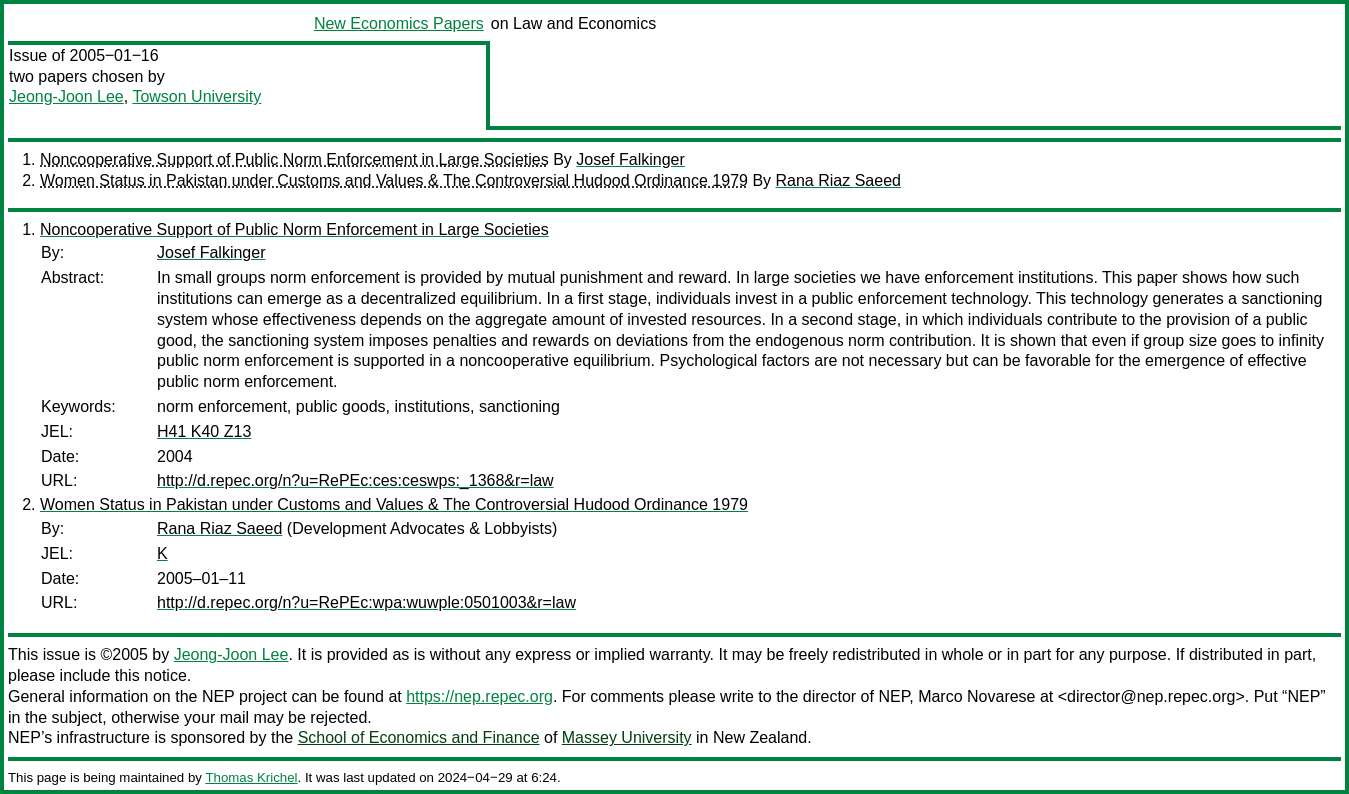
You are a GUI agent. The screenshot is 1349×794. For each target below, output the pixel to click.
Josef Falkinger (630, 159)
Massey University (627, 737)
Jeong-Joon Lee (66, 96)
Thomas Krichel (251, 777)
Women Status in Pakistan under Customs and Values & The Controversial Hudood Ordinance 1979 (394, 180)
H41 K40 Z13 (204, 431)
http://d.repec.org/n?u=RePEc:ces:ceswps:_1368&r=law (355, 480)
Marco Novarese (976, 696)
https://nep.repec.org (479, 696)
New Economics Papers (399, 23)
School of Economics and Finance (419, 737)
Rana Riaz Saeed (838, 180)
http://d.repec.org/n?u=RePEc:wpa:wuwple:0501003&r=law (366, 602)
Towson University (196, 96)
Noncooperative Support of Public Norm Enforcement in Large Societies (294, 159)
